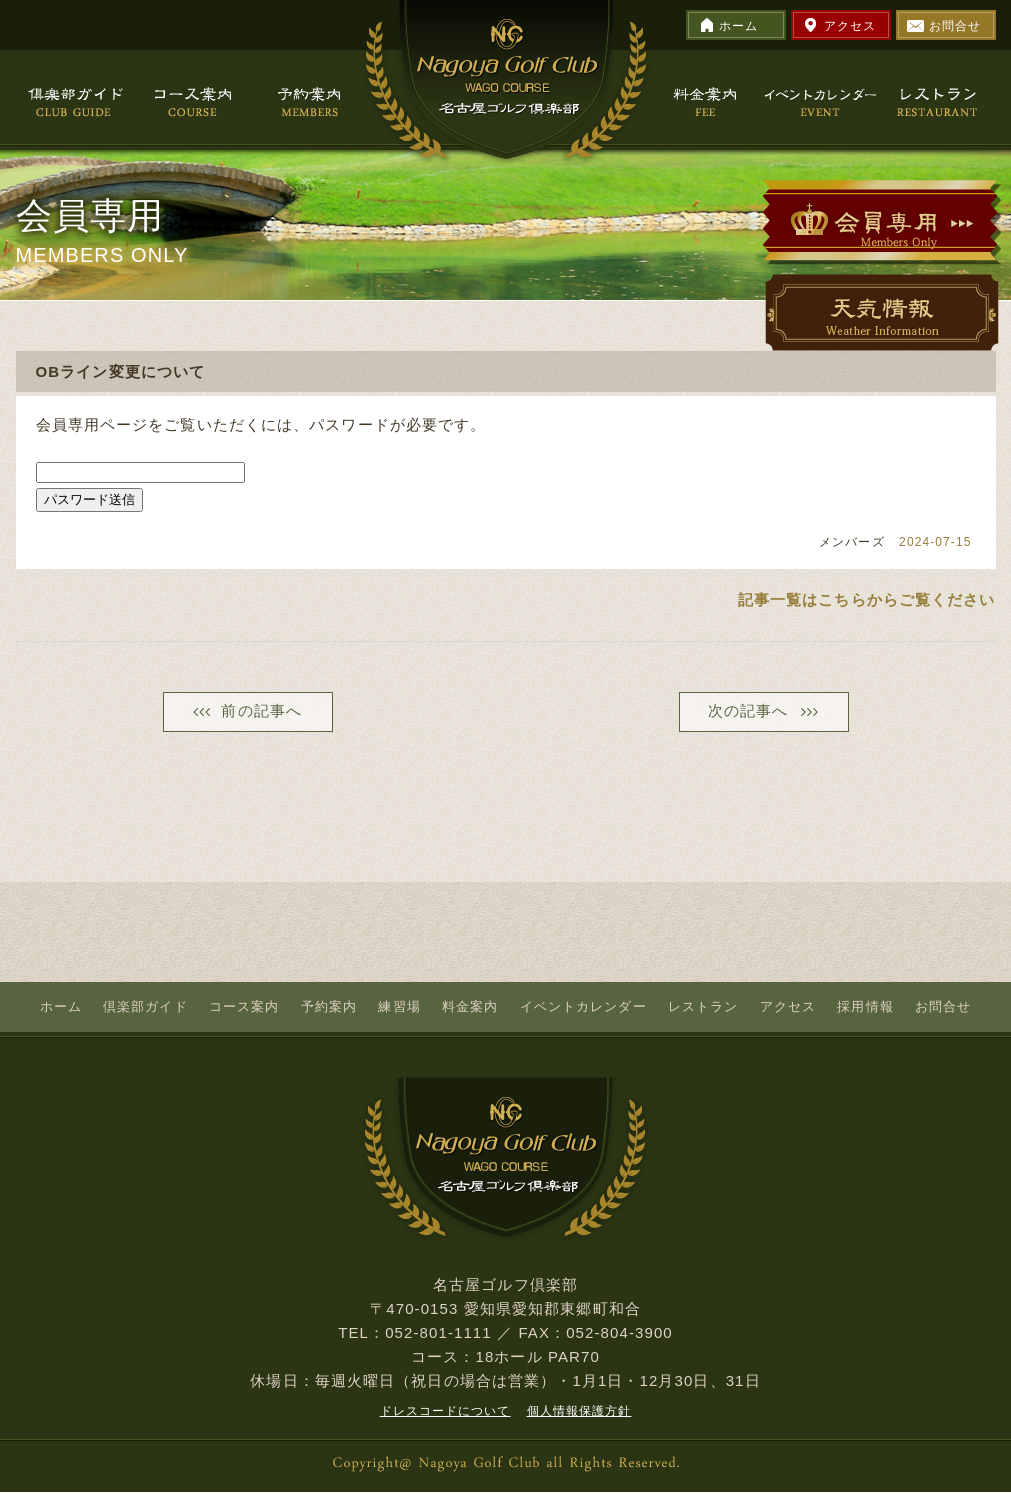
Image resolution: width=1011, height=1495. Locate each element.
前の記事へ (261, 712)
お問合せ (955, 26)
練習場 (399, 1009)
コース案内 (244, 1009)
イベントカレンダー (583, 1009)
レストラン (703, 1009)
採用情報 (865, 1009)
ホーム (738, 26)
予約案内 (329, 1009)
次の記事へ (748, 712)
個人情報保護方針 (579, 1413)
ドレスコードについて (445, 1413)
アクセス (850, 26)
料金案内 (470, 1009)
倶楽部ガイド (145, 1009)
